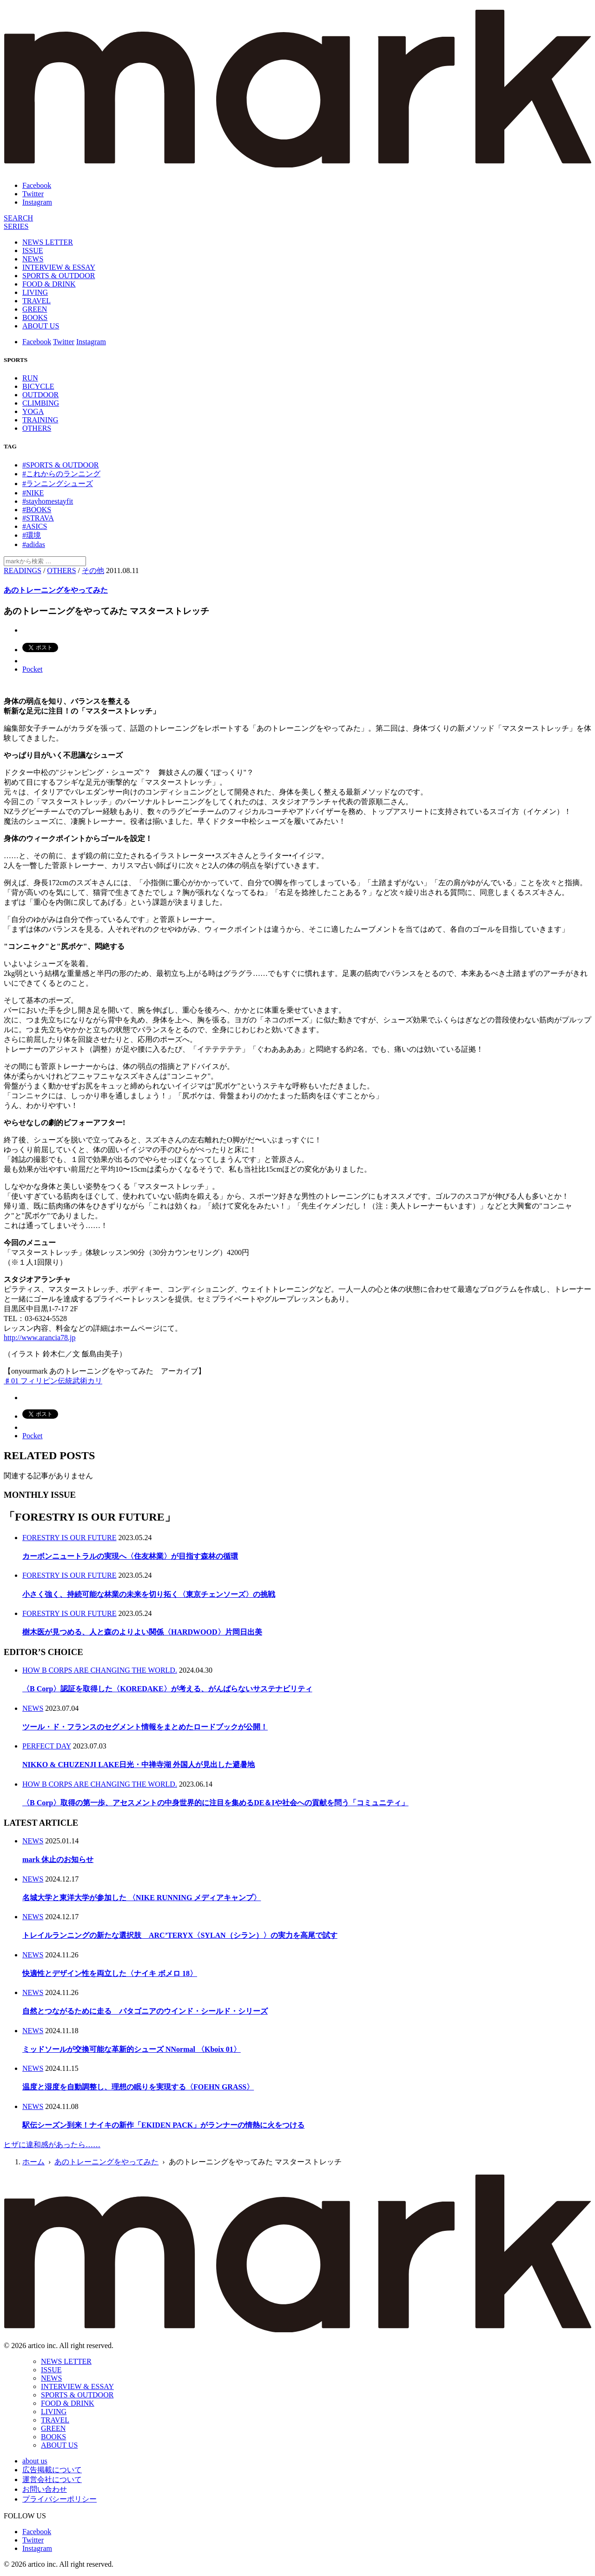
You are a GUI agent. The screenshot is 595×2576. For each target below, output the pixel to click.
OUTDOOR (40, 395)
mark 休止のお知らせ (57, 1859)
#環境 (31, 535)
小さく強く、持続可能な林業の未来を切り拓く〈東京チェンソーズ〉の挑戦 (148, 1594)
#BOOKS (36, 510)
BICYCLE (38, 386)
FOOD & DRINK (49, 284)
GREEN (34, 309)
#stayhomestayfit (47, 501)
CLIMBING (40, 403)
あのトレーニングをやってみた (56, 590)
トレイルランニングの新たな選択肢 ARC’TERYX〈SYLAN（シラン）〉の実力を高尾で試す (179, 1935)
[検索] (18, 218)
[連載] (16, 226)
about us (34, 2461)
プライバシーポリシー (59, 2499)
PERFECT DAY (46, 1746)
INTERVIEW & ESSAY (58, 267)
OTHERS (36, 428)
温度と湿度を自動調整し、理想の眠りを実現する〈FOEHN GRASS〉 (138, 2087)
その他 (93, 570)
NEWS (32, 259)
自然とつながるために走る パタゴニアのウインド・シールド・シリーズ (145, 2011)
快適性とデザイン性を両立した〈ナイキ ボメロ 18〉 (109, 1973)
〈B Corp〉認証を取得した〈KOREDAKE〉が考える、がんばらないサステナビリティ (167, 1689)
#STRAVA (38, 518)
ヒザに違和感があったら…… (52, 2145)
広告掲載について (52, 2470)
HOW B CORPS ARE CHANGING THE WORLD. (99, 1670)
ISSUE (32, 250)
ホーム (33, 2162)
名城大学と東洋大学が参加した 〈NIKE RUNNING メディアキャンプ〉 (141, 1898)
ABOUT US (40, 326)
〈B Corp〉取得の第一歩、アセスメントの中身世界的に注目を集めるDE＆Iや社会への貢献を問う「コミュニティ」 (215, 1803)
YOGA (33, 411)
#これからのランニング (61, 474)
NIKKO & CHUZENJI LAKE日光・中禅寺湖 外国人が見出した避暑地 (138, 1764)
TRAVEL (36, 301)
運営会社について (52, 2479)
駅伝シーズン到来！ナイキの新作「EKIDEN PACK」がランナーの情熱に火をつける (163, 2125)
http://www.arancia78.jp (39, 1337)
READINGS (22, 570)
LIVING (35, 292)
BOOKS (34, 317)
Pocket (32, 669)
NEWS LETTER (47, 242)
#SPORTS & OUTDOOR (60, 465)
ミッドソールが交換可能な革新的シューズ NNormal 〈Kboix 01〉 (131, 2049)
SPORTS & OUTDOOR (58, 276)
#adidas (33, 544)
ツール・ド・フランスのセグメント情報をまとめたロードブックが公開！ (145, 1727)
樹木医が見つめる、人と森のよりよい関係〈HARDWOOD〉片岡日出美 (142, 1632)
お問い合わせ (44, 2489)
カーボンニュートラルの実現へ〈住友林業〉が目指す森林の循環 (130, 1556)
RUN (30, 378)
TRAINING (40, 420)
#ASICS (34, 526)
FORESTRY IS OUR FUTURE (69, 1538)
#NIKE (33, 493)
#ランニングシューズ (57, 483)
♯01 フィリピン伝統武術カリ (53, 1381)
